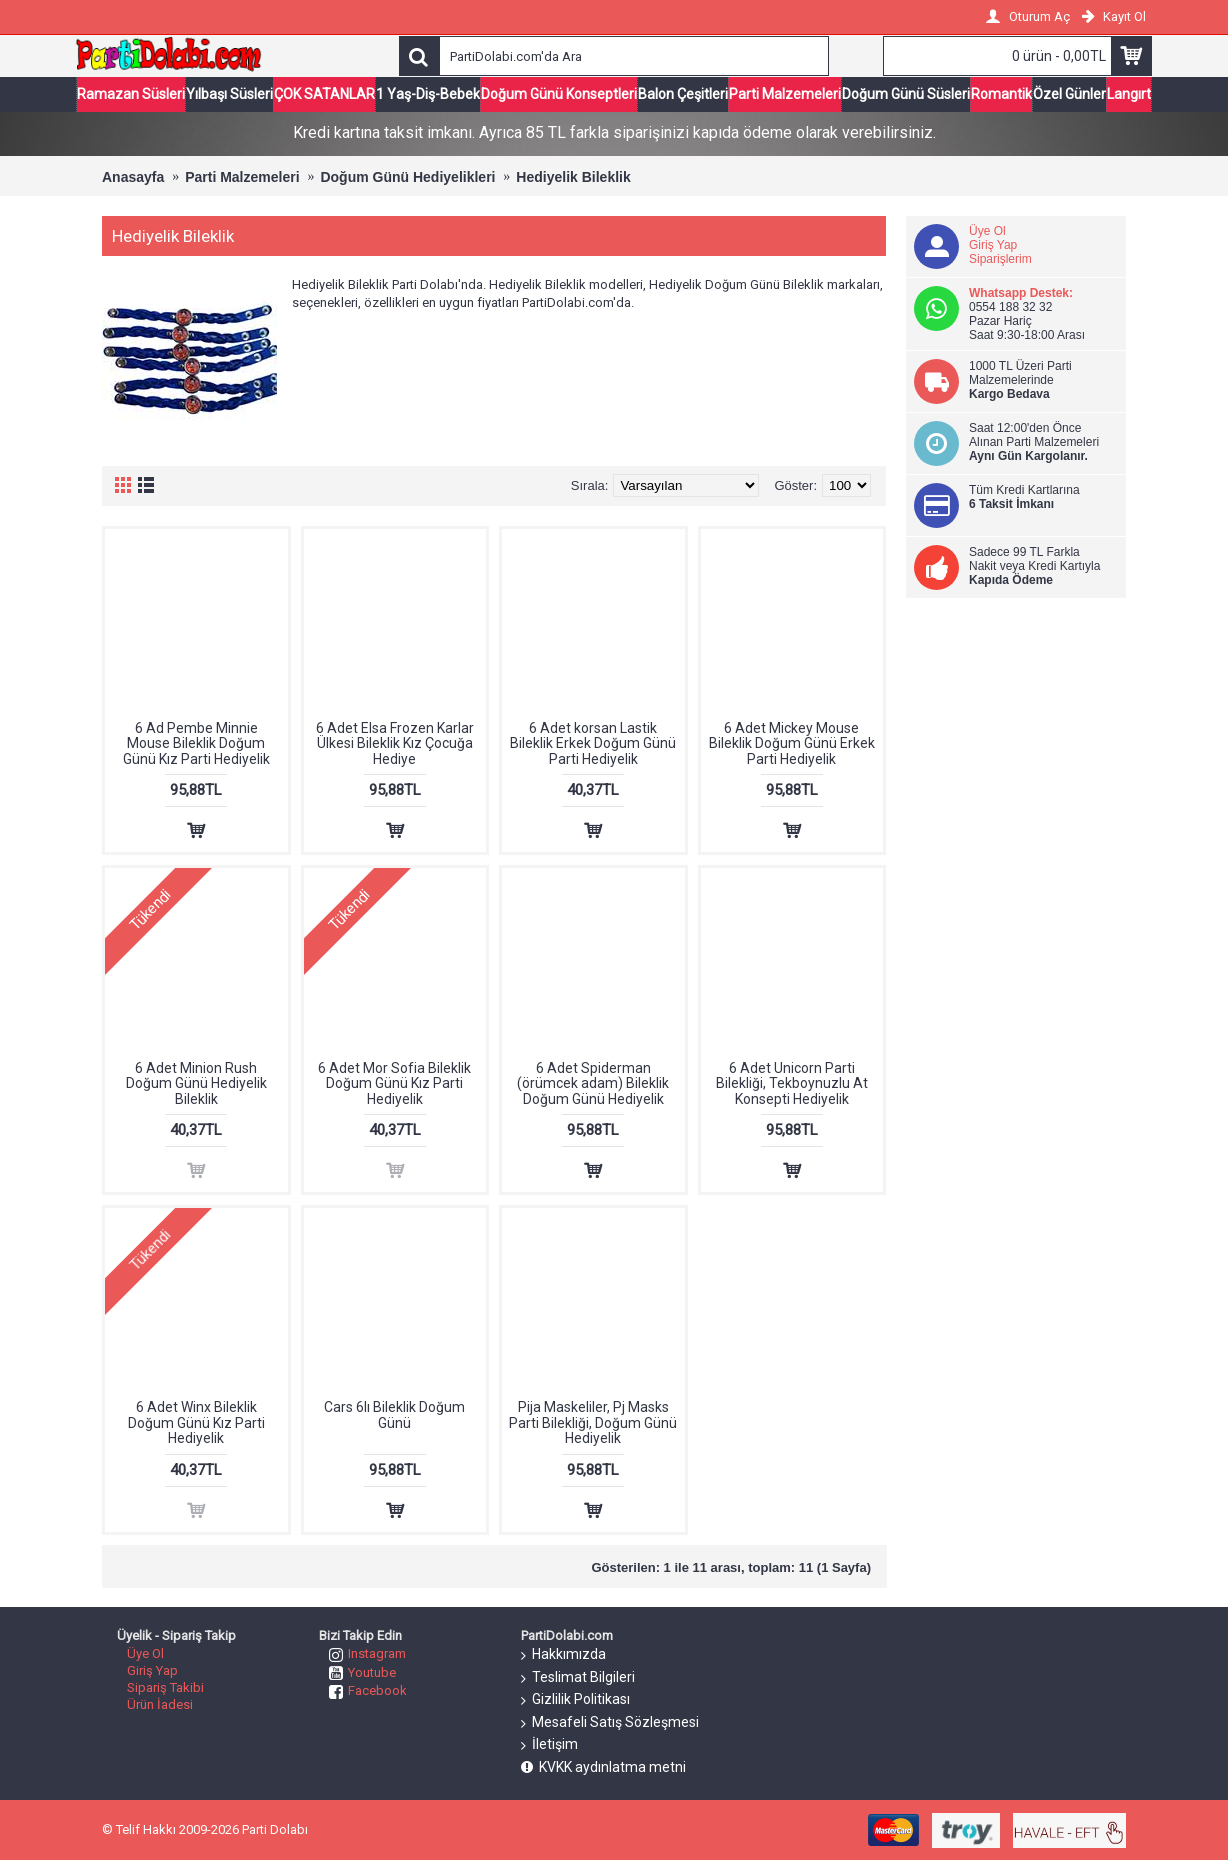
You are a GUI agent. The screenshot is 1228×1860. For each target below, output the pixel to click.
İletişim (549, 1745)
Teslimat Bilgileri (578, 1678)
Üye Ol (987, 231)
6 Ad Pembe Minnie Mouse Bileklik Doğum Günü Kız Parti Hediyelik (196, 743)
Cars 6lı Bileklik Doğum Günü (394, 1414)
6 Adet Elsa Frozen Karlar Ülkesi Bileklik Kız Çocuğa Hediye (395, 743)
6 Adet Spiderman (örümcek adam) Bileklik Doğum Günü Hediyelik (593, 1083)
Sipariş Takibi (165, 1687)
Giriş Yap (993, 245)
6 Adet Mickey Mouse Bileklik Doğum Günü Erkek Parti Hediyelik (792, 743)
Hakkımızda (563, 1655)
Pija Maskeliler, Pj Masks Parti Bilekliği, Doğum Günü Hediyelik (593, 1422)
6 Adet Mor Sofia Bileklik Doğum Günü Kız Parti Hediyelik (394, 1083)
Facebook (368, 1690)
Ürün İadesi (160, 1704)
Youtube (362, 1672)
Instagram (367, 1653)
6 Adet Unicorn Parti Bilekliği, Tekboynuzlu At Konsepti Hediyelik (792, 1083)
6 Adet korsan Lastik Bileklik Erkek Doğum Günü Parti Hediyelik (593, 743)
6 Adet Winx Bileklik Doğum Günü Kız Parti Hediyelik (196, 1422)
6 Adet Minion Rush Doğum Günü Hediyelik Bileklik (196, 1083)
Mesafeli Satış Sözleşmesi (610, 1723)
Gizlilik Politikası (575, 1700)
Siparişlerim (1000, 259)
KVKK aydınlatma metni (603, 1767)
